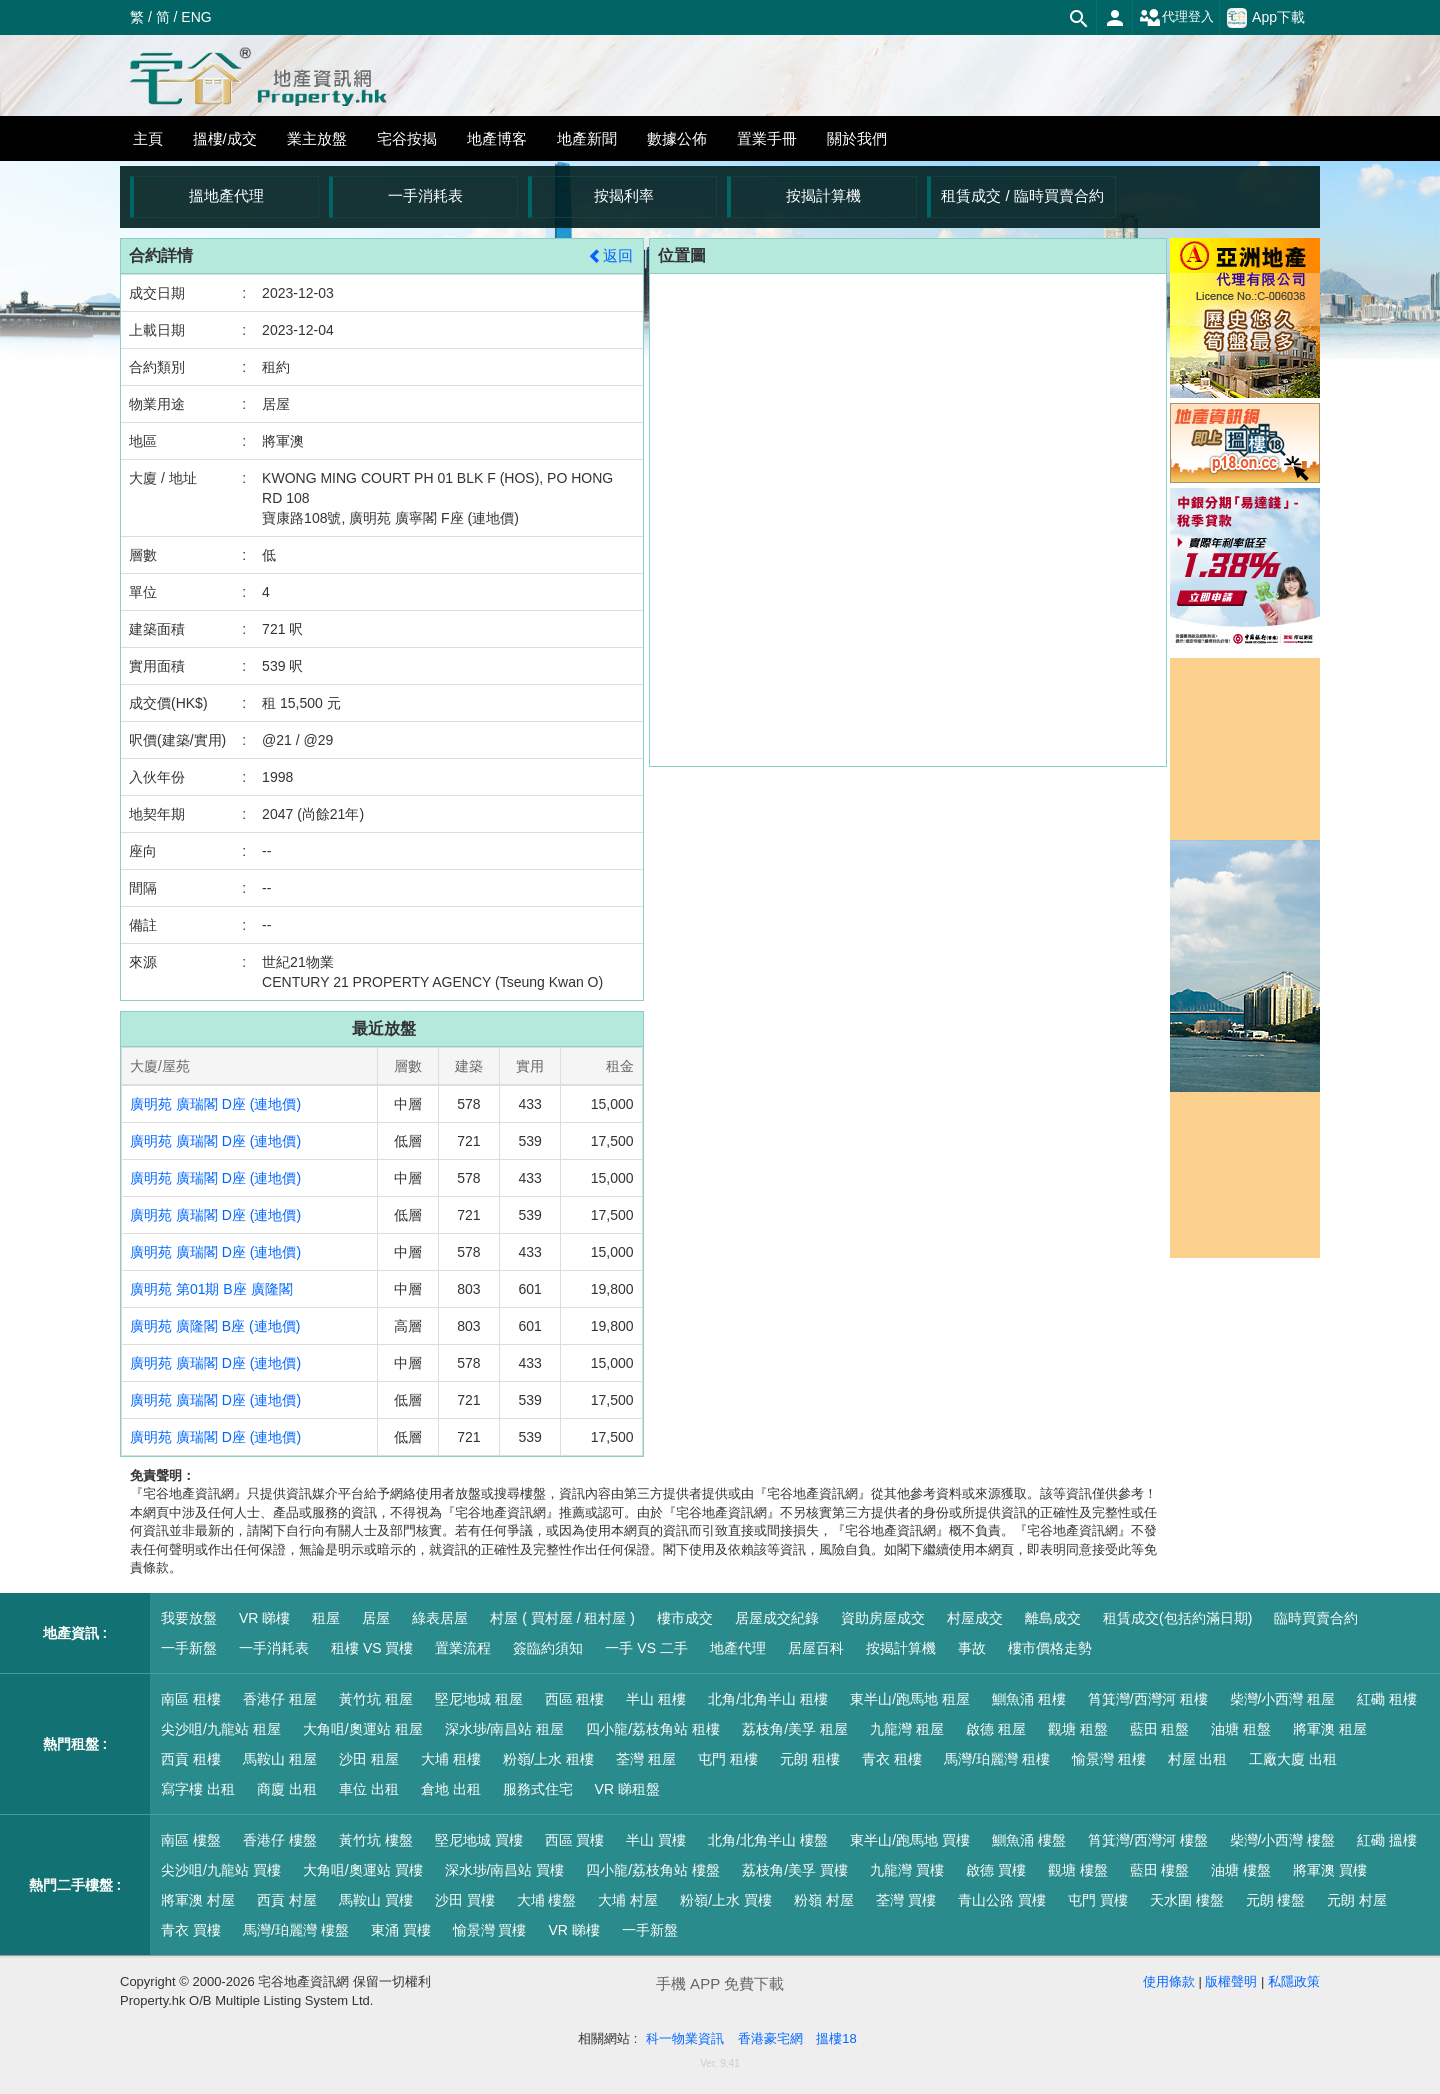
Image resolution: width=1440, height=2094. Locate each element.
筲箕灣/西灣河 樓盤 (1148, 1840)
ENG (196, 17)
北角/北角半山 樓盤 (768, 1840)
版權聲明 (1231, 1981)
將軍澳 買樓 (1330, 1870)
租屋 (326, 1618)
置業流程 (463, 1648)
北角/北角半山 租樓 (768, 1699)
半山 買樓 (656, 1840)
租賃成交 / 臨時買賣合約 (1022, 195)
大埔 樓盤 (547, 1900)
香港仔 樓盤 (280, 1840)
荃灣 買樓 (906, 1900)
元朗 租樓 (810, 1759)
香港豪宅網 (770, 2038)
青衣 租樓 (892, 1759)
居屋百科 (816, 1648)
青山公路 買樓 (1002, 1900)
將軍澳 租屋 (1330, 1729)
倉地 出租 (451, 1789)
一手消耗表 (425, 195)
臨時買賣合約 (1316, 1618)
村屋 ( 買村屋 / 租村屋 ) (562, 1618)
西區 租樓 (575, 1699)
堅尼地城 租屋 (479, 1699)
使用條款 (1169, 1981)
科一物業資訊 (685, 2038)
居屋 (376, 1618)
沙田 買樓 (465, 1900)
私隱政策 (1294, 1981)
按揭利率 (624, 195)
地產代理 (738, 1648)
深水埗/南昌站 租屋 (505, 1729)
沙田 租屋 (369, 1759)
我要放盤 (189, 1618)
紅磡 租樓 (1387, 1699)
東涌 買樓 (401, 1930)
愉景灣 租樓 (1109, 1759)
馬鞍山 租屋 (280, 1759)
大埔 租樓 (451, 1759)
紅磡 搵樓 (1387, 1840)
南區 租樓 (191, 1699)
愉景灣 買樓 (490, 1930)
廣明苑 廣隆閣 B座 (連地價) (215, 1326)
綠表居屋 (440, 1618)
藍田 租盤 (1160, 1729)
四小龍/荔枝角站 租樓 (653, 1729)
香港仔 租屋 (280, 1699)
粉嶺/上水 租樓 (549, 1759)
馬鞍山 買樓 (376, 1900)
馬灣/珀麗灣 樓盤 (296, 1930)
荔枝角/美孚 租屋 (795, 1729)
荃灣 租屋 (646, 1759)
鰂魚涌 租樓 (1029, 1699)
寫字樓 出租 (198, 1789)
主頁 (148, 138)
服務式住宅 (538, 1789)
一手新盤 (189, 1648)
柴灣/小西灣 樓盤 (1283, 1840)
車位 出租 (369, 1789)
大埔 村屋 (628, 1900)
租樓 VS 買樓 (372, 1648)
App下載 (1266, 18)
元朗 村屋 (1357, 1900)
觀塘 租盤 (1078, 1729)
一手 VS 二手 (646, 1648)
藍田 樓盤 (1160, 1870)
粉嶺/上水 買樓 (726, 1900)
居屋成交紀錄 (777, 1618)
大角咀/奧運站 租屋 (363, 1729)
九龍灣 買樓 (907, 1870)
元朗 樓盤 (1276, 1900)
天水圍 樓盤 (1187, 1900)
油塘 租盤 (1241, 1729)
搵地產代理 (226, 195)
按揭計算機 (823, 195)
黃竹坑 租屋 (376, 1699)
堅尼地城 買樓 (479, 1840)
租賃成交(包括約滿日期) (1177, 1618)
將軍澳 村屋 (198, 1900)
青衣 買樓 (191, 1930)
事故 (972, 1648)
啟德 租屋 (996, 1729)
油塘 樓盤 (1241, 1870)
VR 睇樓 (264, 1618)
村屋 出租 (1198, 1759)
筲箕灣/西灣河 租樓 (1148, 1699)
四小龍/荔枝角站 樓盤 (653, 1870)
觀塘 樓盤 (1078, 1870)
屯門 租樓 (728, 1759)
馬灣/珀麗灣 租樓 (997, 1759)
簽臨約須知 (548, 1648)
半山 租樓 (656, 1699)
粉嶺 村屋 (824, 1900)
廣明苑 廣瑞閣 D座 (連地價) (215, 1104)
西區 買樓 (575, 1840)
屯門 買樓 (1098, 1900)
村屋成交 (975, 1618)
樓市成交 (685, 1618)
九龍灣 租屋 (907, 1729)
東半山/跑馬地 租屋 (910, 1699)
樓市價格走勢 (1050, 1648)
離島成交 (1053, 1618)
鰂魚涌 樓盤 (1029, 1840)
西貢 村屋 (287, 1900)
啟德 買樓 (996, 1870)
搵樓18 (836, 2038)
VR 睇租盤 (627, 1789)
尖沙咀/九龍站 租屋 (221, 1729)
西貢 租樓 (191, 1759)
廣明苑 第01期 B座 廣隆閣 (211, 1289)
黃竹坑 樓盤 (376, 1840)
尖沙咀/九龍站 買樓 (221, 1870)
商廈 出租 (287, 1789)
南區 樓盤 (191, 1840)
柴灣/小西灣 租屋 (1283, 1699)
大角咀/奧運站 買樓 (363, 1870)
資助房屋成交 (883, 1618)
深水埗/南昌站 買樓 (505, 1870)
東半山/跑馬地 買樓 (910, 1840)
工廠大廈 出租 (1293, 1759)
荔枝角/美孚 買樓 (795, 1870)
